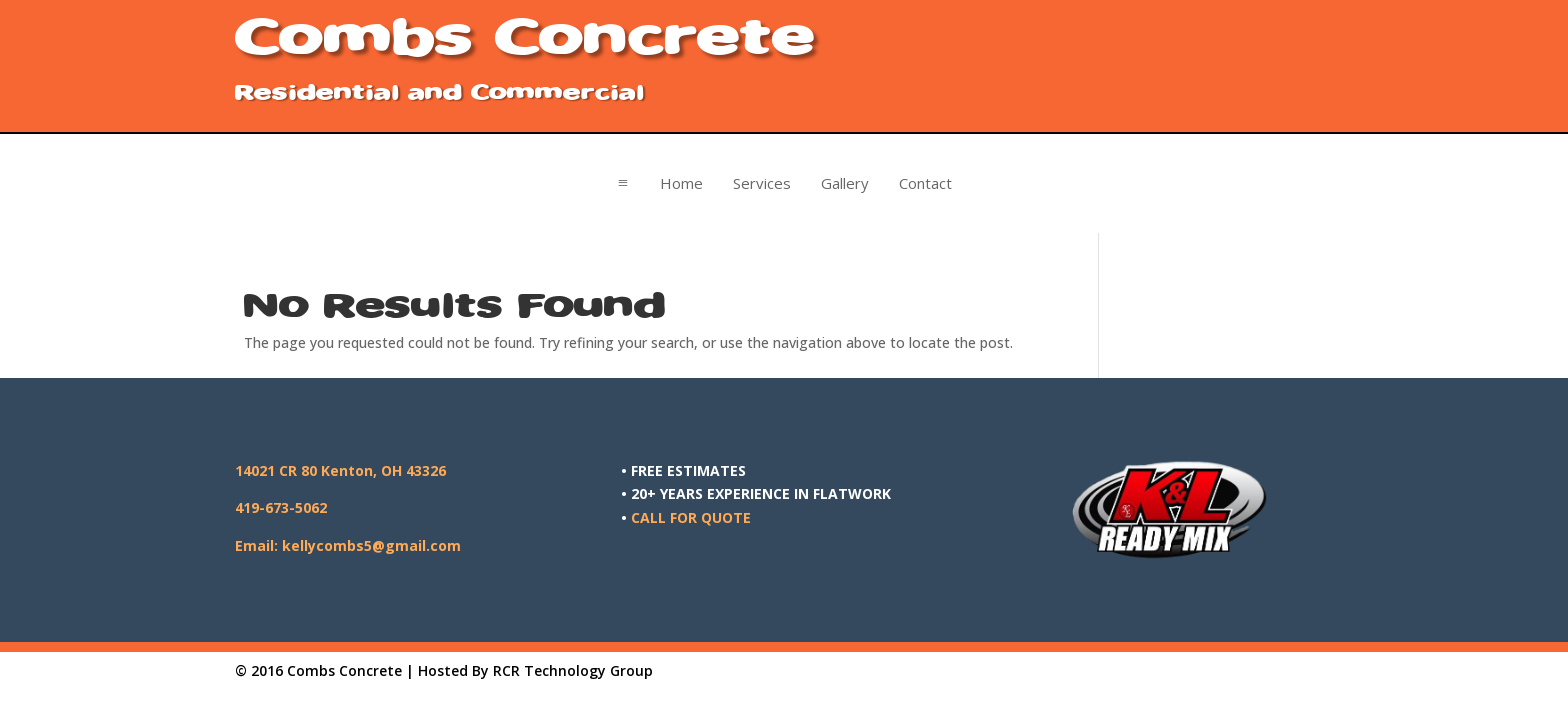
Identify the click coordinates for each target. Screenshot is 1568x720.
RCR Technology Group (573, 670)
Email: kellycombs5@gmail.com (348, 545)
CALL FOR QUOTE (691, 517)
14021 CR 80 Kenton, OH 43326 (340, 470)
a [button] (623, 183)
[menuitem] (681, 183)
